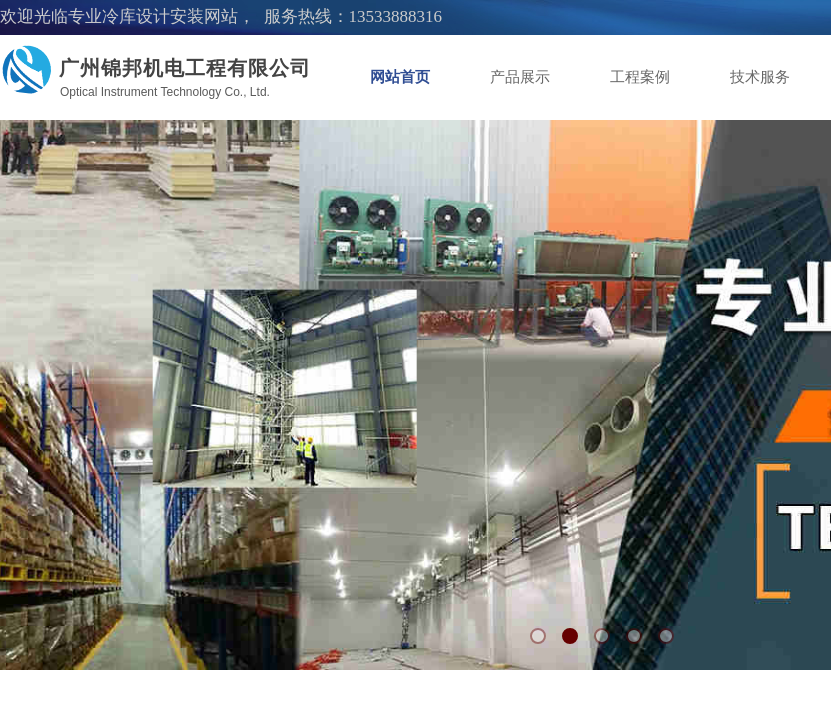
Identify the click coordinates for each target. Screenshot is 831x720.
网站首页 (400, 77)
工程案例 (640, 77)
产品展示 (520, 77)
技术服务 (760, 77)
